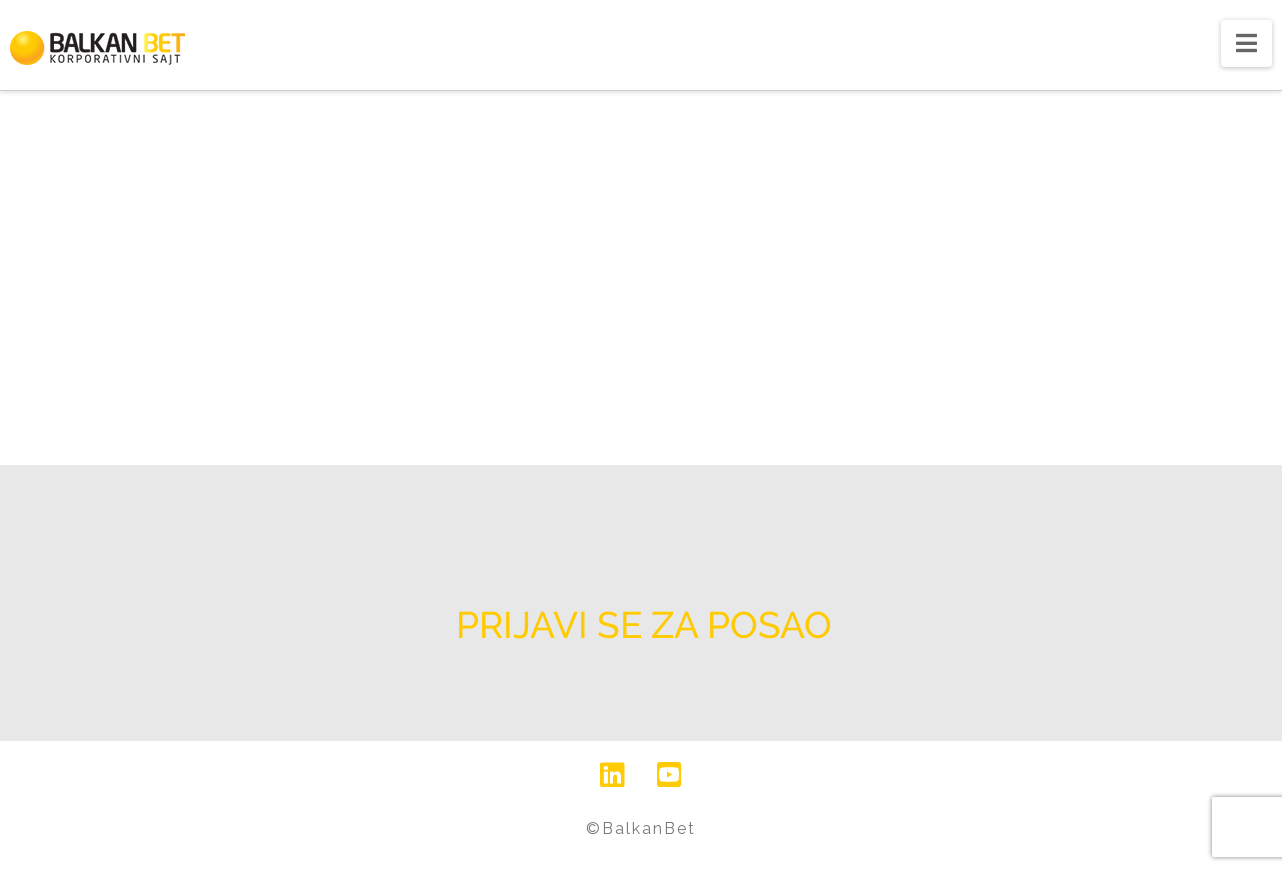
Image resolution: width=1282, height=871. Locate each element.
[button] (1246, 43)
